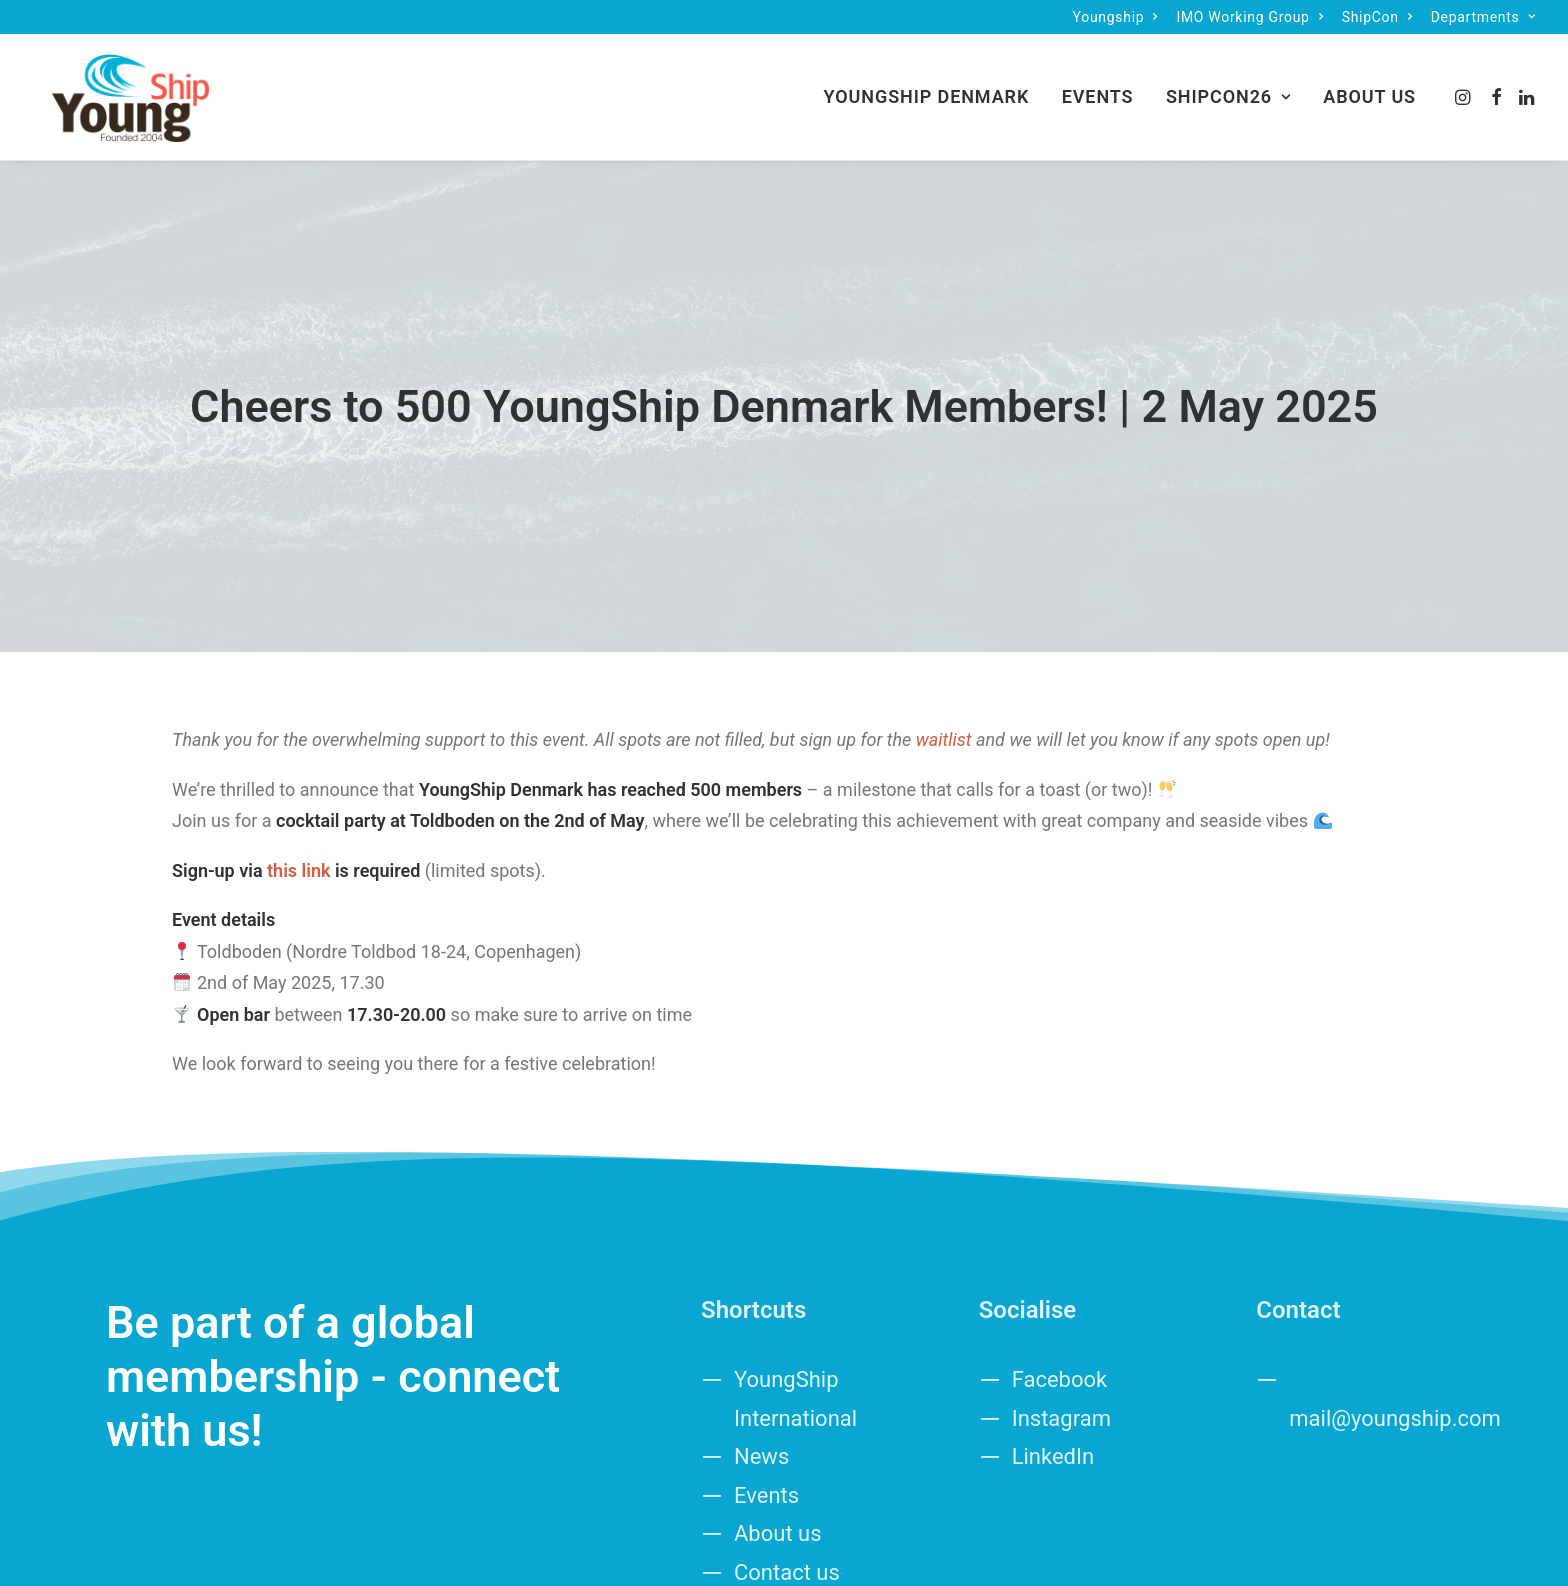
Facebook (1060, 1263)
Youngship (1115, 17)
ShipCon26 (1228, 87)
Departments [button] (1483, 17)
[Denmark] (112, 88)
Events (1098, 87)
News (761, 1340)
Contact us (787, 1455)
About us (1369, 87)
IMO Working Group (1249, 17)
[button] (1464, 88)
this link (298, 754)
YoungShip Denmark (927, 87)
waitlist (944, 623)
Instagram (1061, 1301)
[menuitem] (1115, 17)
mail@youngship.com (1394, 1301)
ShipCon (1377, 17)
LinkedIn (1053, 1340)
